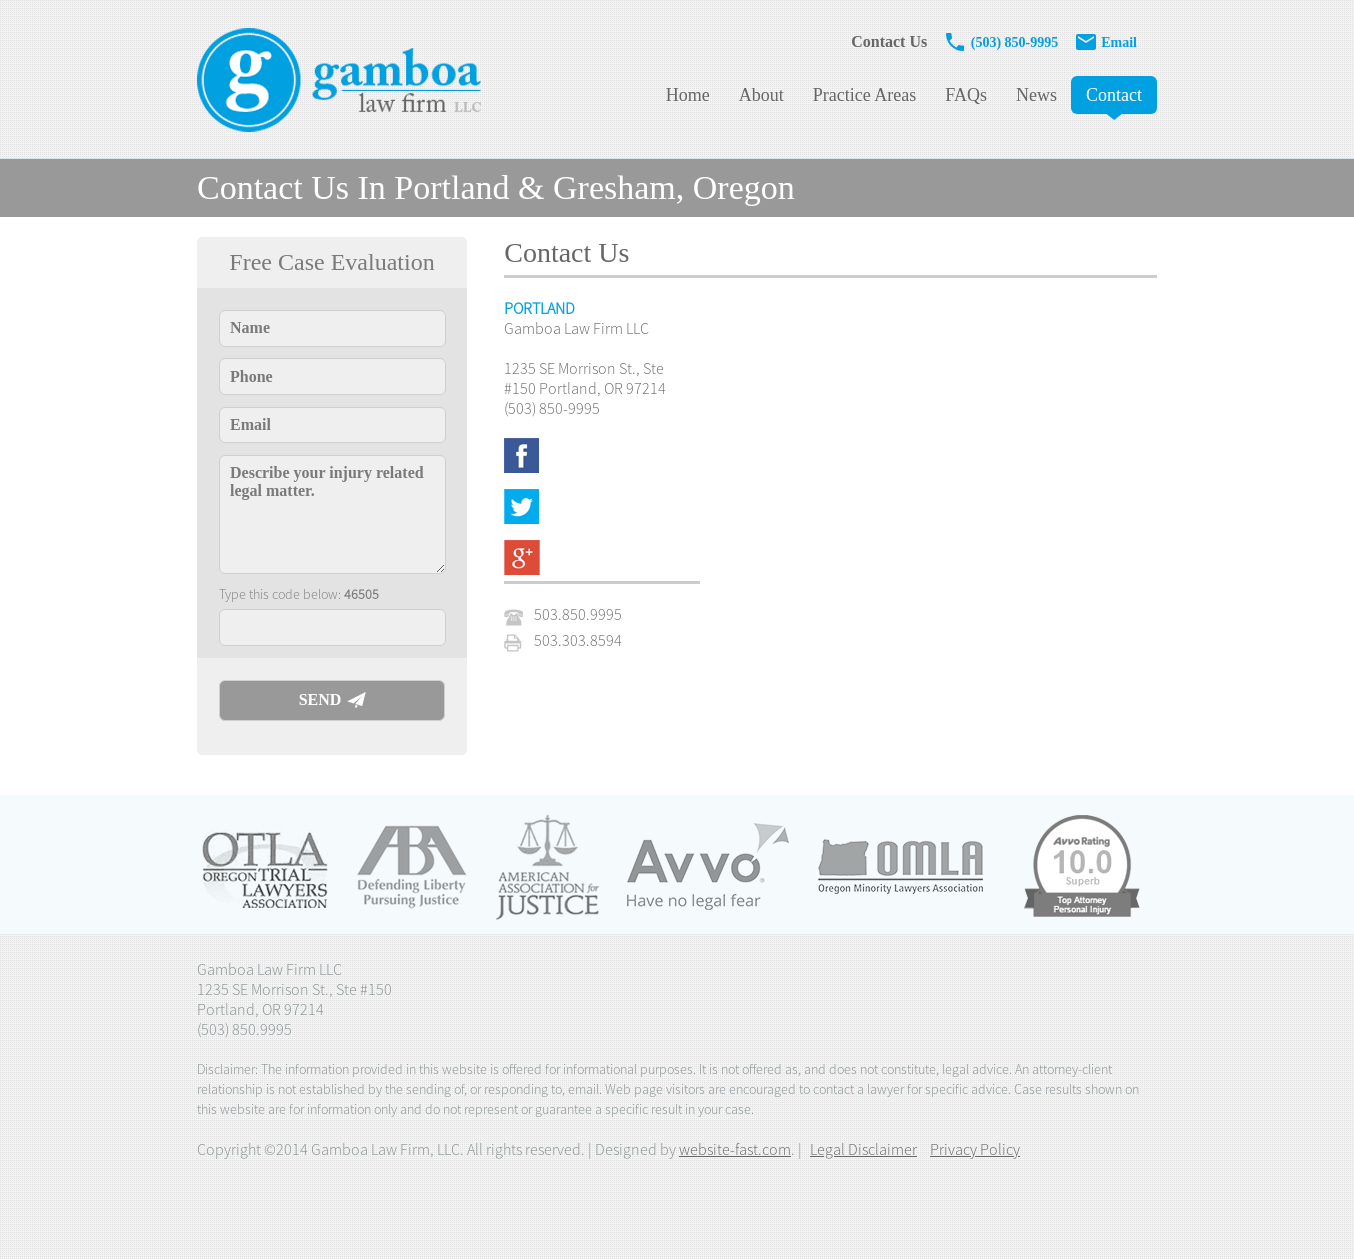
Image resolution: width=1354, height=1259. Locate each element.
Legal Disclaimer (863, 1149)
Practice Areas (864, 95)
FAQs (966, 95)
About (761, 95)
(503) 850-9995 (1002, 42)
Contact (1114, 95)
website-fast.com (735, 1149)
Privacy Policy (975, 1149)
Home (688, 95)
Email (1105, 42)
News (1036, 95)
